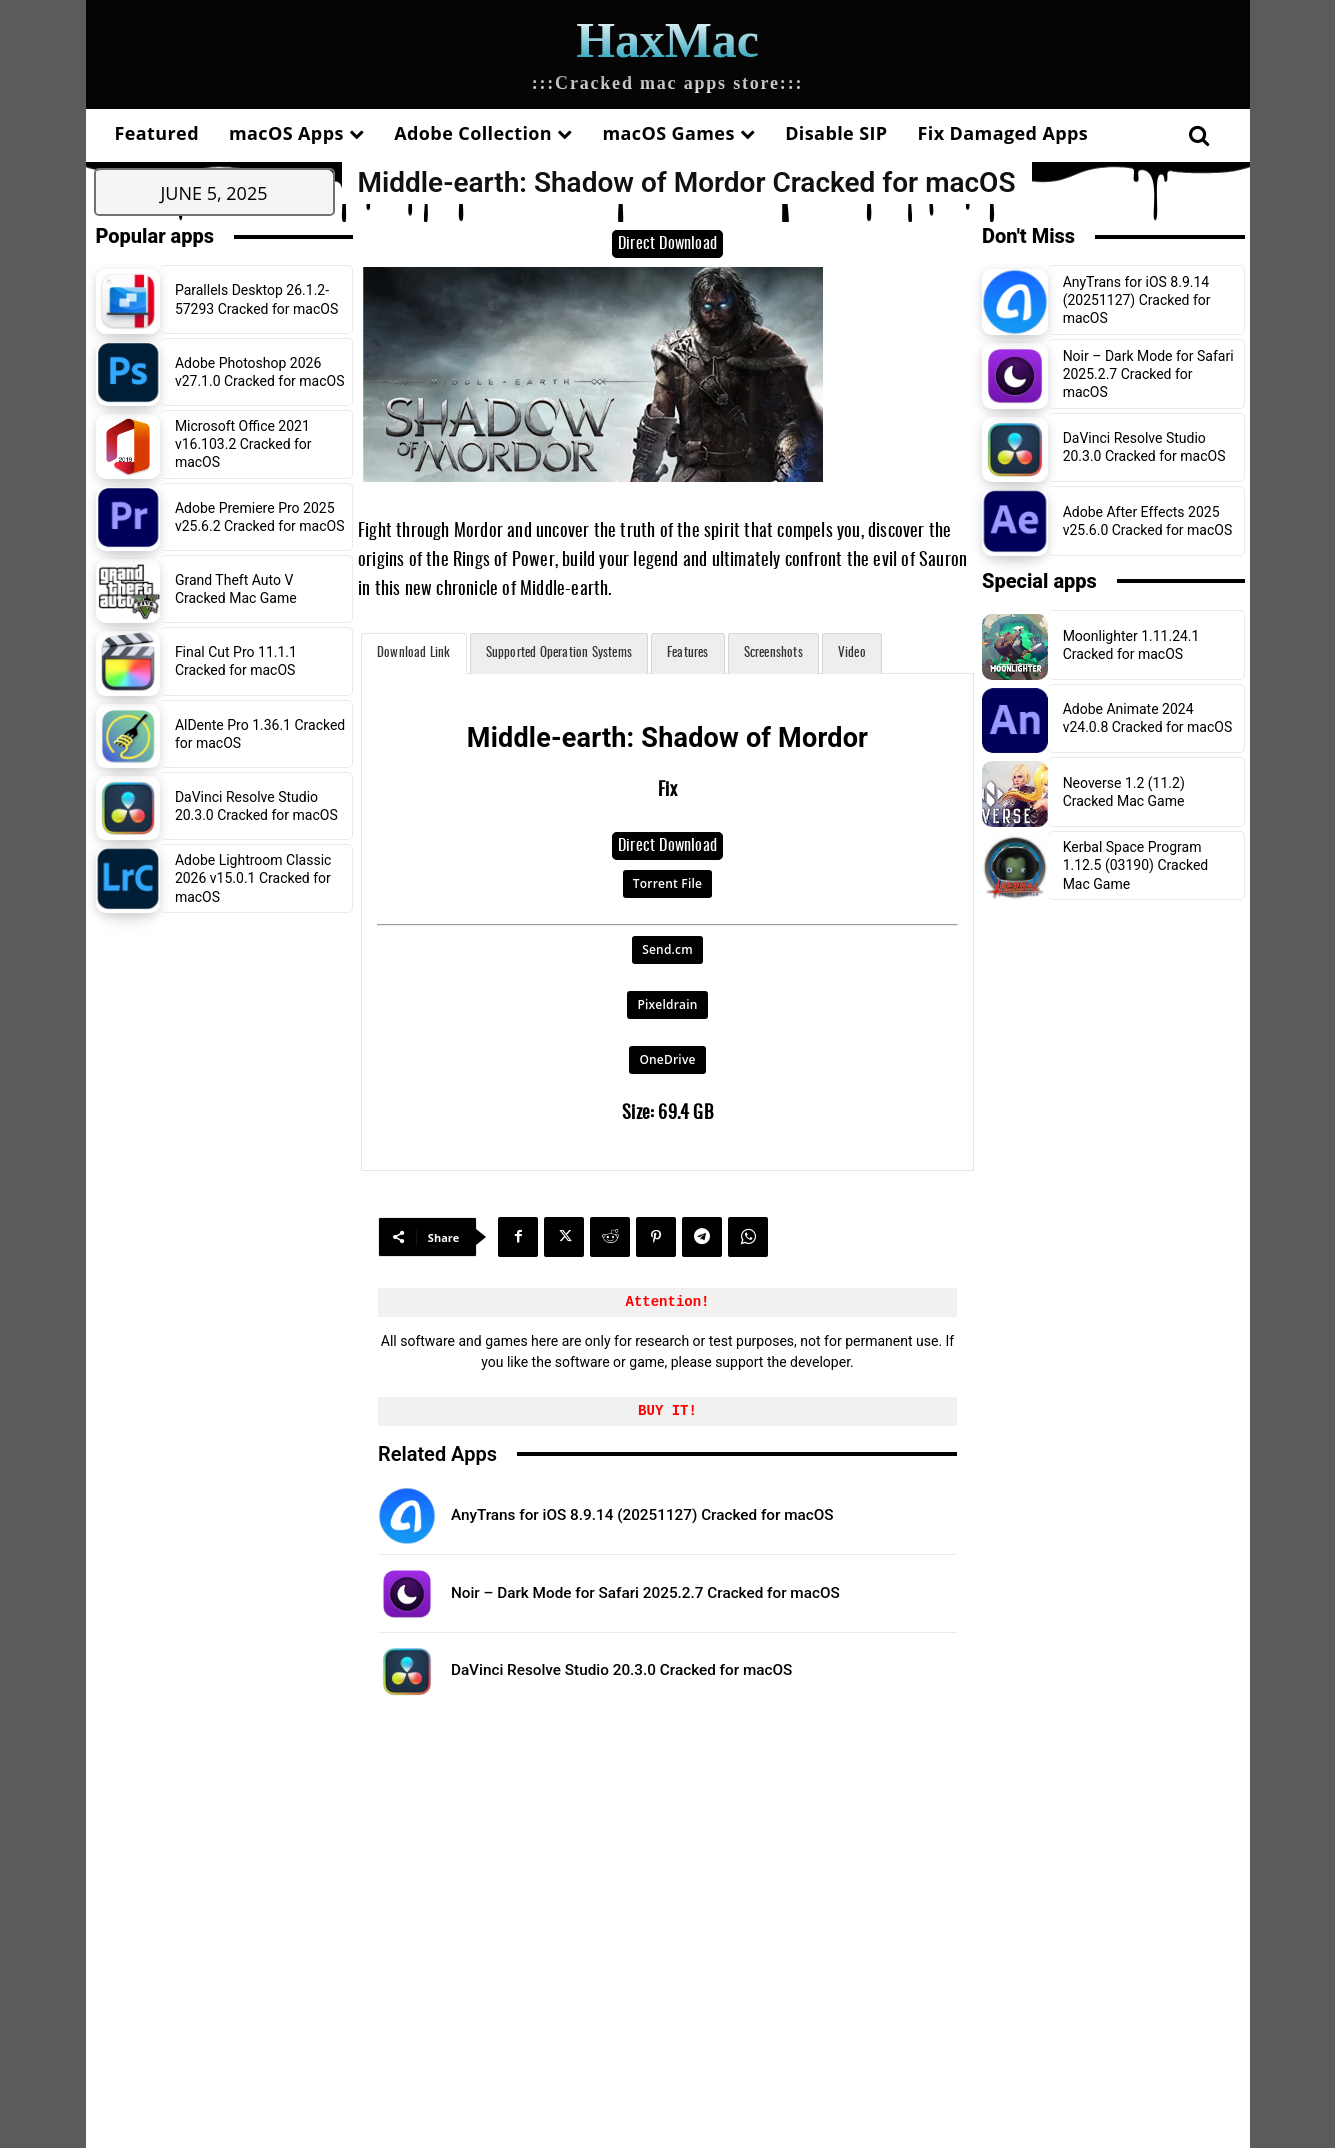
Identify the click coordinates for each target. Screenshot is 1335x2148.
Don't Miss (1028, 236)
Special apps (1039, 581)
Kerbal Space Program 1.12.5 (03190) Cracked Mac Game (1136, 865)
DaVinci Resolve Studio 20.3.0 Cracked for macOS (256, 806)
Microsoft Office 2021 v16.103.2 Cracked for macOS (243, 444)
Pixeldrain (667, 1004)
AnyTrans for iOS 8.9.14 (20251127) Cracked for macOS (701, 1514)
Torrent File (667, 883)
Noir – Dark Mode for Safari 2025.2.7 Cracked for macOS (670, 1592)
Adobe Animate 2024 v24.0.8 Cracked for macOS (1148, 718)
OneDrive (667, 1059)
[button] (1199, 135)
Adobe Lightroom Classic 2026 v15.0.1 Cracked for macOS (253, 878)
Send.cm (667, 949)
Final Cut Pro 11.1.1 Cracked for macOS (236, 661)
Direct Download (667, 244)
